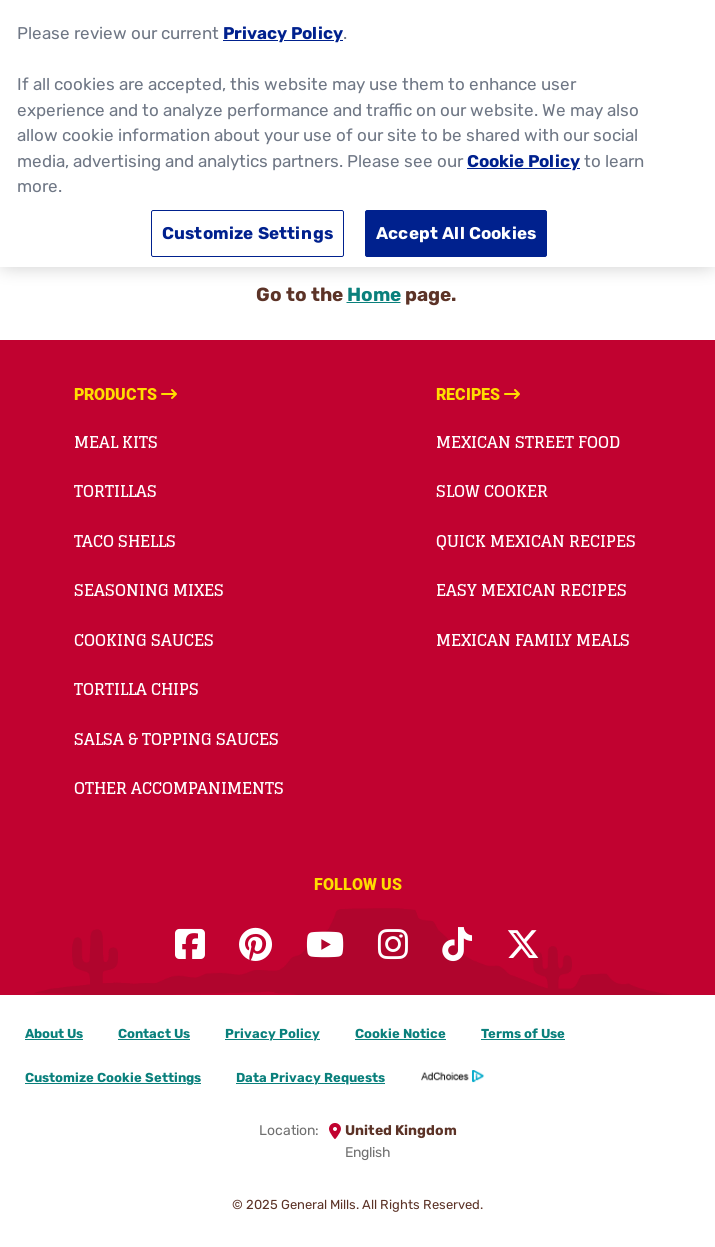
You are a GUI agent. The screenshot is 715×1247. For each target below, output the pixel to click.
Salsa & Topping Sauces (176, 739)
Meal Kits (116, 442)
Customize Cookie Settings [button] (113, 1077)
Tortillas (115, 491)
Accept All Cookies (456, 230)
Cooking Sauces (144, 640)
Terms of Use (523, 1033)
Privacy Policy (283, 30)
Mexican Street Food (528, 442)
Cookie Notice (400, 1033)
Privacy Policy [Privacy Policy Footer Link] (272, 1033)
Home (374, 294)
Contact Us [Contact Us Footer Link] (154, 1033)
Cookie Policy (523, 157)
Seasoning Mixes (149, 590)
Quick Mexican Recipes (536, 541)
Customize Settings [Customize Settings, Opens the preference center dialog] (247, 230)
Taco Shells (125, 541)
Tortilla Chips (136, 689)
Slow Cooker (492, 491)
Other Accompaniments (179, 788)
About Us (54, 1033)
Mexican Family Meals (533, 640)
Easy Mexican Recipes (531, 590)
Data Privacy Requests (310, 1077)
